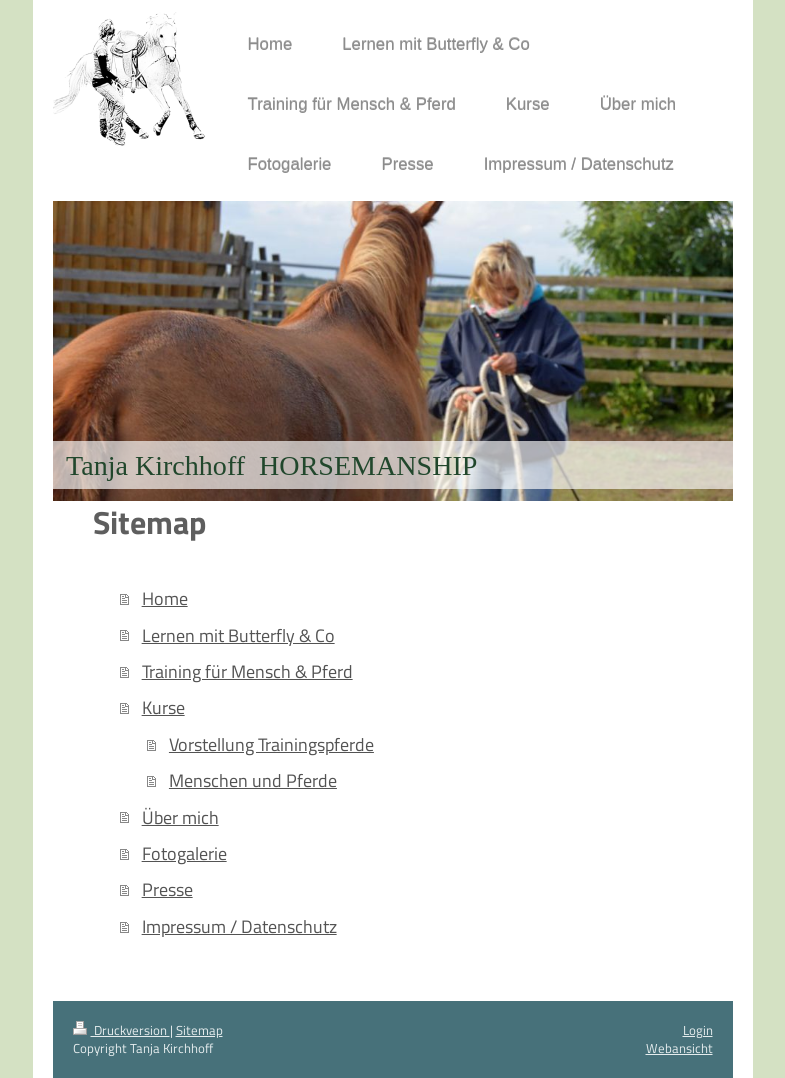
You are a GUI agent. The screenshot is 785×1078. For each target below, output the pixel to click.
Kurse (163, 707)
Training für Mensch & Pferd (247, 671)
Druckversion (121, 1030)
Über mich (180, 817)
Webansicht (679, 1048)
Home (165, 598)
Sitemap (199, 1030)
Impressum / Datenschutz (239, 926)
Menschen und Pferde (253, 780)
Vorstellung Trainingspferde (271, 744)
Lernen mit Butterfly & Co (238, 635)
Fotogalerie (184, 853)
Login (698, 1030)
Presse (167, 889)
